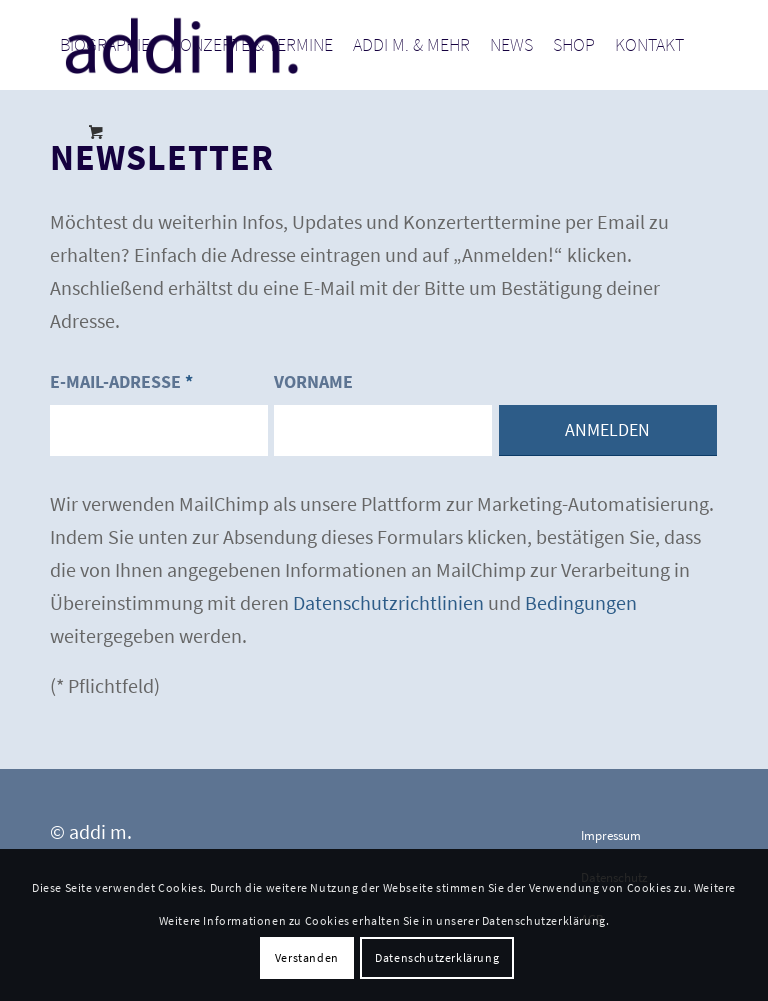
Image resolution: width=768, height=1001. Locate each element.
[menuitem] (105, 45)
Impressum (611, 835)
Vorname (313, 381)
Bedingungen (581, 602)
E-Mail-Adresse (121, 381)
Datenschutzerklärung (437, 957)
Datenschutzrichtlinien (388, 602)
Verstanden (307, 957)
